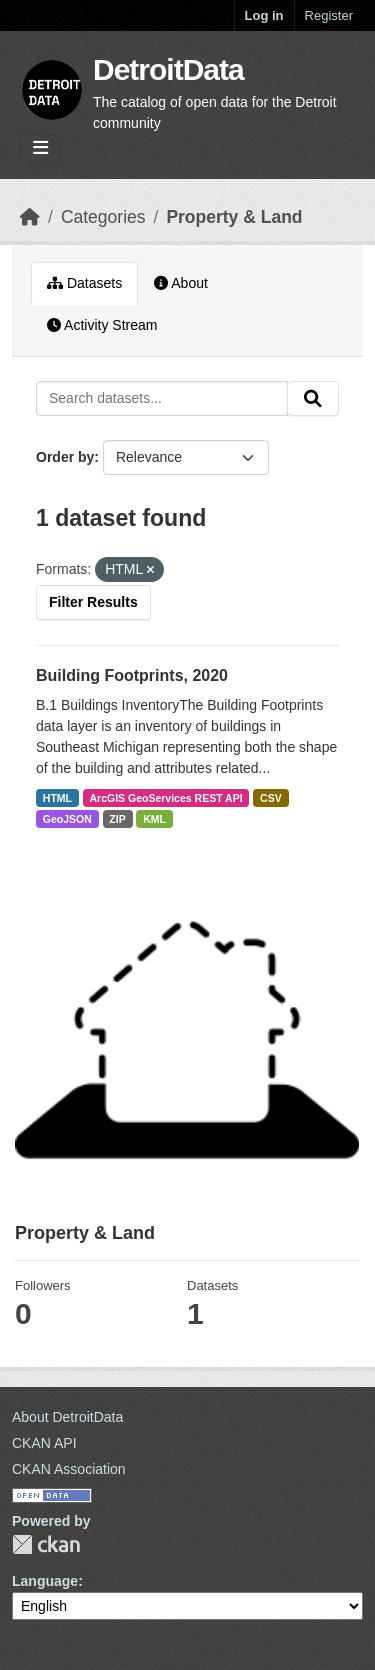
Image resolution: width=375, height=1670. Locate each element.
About (181, 283)
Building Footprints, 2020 (132, 675)
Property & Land (234, 217)
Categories (103, 217)
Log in (264, 15)
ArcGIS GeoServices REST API (166, 798)
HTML (57, 798)
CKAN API (44, 1443)
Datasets (84, 283)
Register (329, 15)
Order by (65, 457)
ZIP (117, 819)
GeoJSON (67, 819)
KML (154, 819)
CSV (271, 798)
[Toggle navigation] (40, 148)
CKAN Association (69, 1469)
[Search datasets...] (162, 399)
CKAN (46, 1544)
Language (45, 1581)
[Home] (30, 217)
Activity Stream (102, 325)
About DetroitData (67, 1417)
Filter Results (93, 602)
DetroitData (168, 69)
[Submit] (313, 399)
